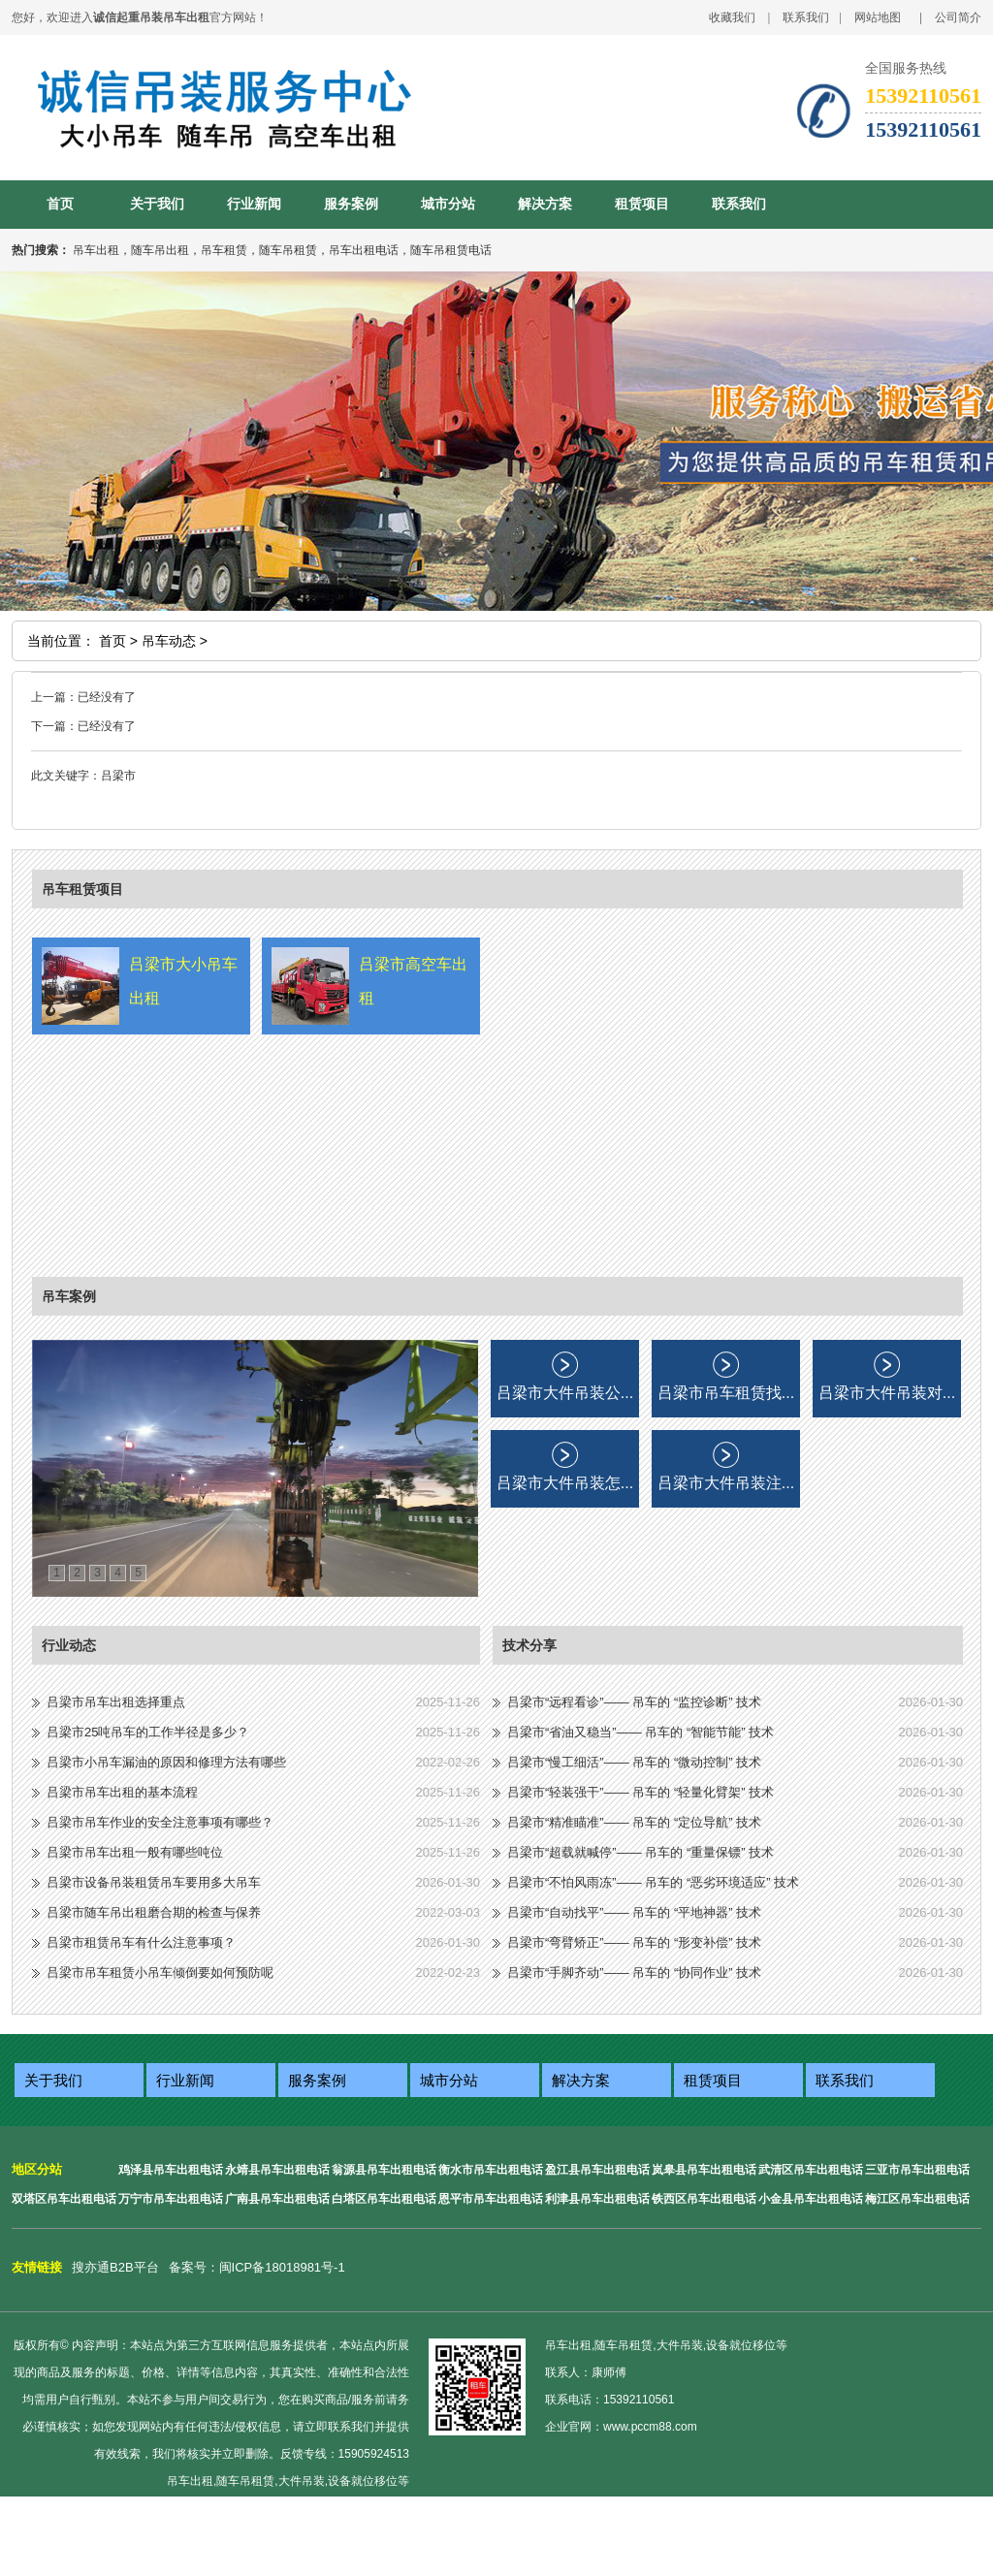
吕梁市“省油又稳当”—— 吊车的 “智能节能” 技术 (640, 1732)
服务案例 (351, 204)
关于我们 (157, 204)
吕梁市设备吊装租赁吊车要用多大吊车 (154, 1882)
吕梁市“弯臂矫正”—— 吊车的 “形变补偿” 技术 (634, 1942)
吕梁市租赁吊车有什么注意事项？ (141, 1942)
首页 (60, 204)
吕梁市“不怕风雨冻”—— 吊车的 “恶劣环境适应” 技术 (653, 1882)
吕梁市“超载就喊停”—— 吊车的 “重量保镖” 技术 (640, 1852)
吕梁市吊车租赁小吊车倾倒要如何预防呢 (160, 1972)
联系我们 (806, 17)
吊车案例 (69, 1296)
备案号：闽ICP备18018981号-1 (257, 2267)
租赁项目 (642, 204)
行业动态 (69, 1645)
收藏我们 (732, 17)
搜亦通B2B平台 (115, 2267)
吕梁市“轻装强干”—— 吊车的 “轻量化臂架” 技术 (640, 1792)
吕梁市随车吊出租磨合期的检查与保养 (154, 1912)
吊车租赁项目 (82, 889)
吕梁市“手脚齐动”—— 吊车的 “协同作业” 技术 (634, 1972)
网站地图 (877, 17)
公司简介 (958, 17)
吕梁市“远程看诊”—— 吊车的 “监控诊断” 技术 (634, 1702)
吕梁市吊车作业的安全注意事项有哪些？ (160, 1822)
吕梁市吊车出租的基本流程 (122, 1792)
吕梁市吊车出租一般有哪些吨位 (135, 1852)
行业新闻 (254, 204)
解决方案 (545, 204)
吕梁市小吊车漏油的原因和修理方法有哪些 (166, 1762)
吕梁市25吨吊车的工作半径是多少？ (148, 1732)
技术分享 (529, 1645)
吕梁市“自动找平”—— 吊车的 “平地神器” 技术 (634, 1912)
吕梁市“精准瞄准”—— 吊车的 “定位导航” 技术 (634, 1822)
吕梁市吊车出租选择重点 (116, 1702)
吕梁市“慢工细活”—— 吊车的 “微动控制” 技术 (634, 1762)
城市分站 (448, 204)
